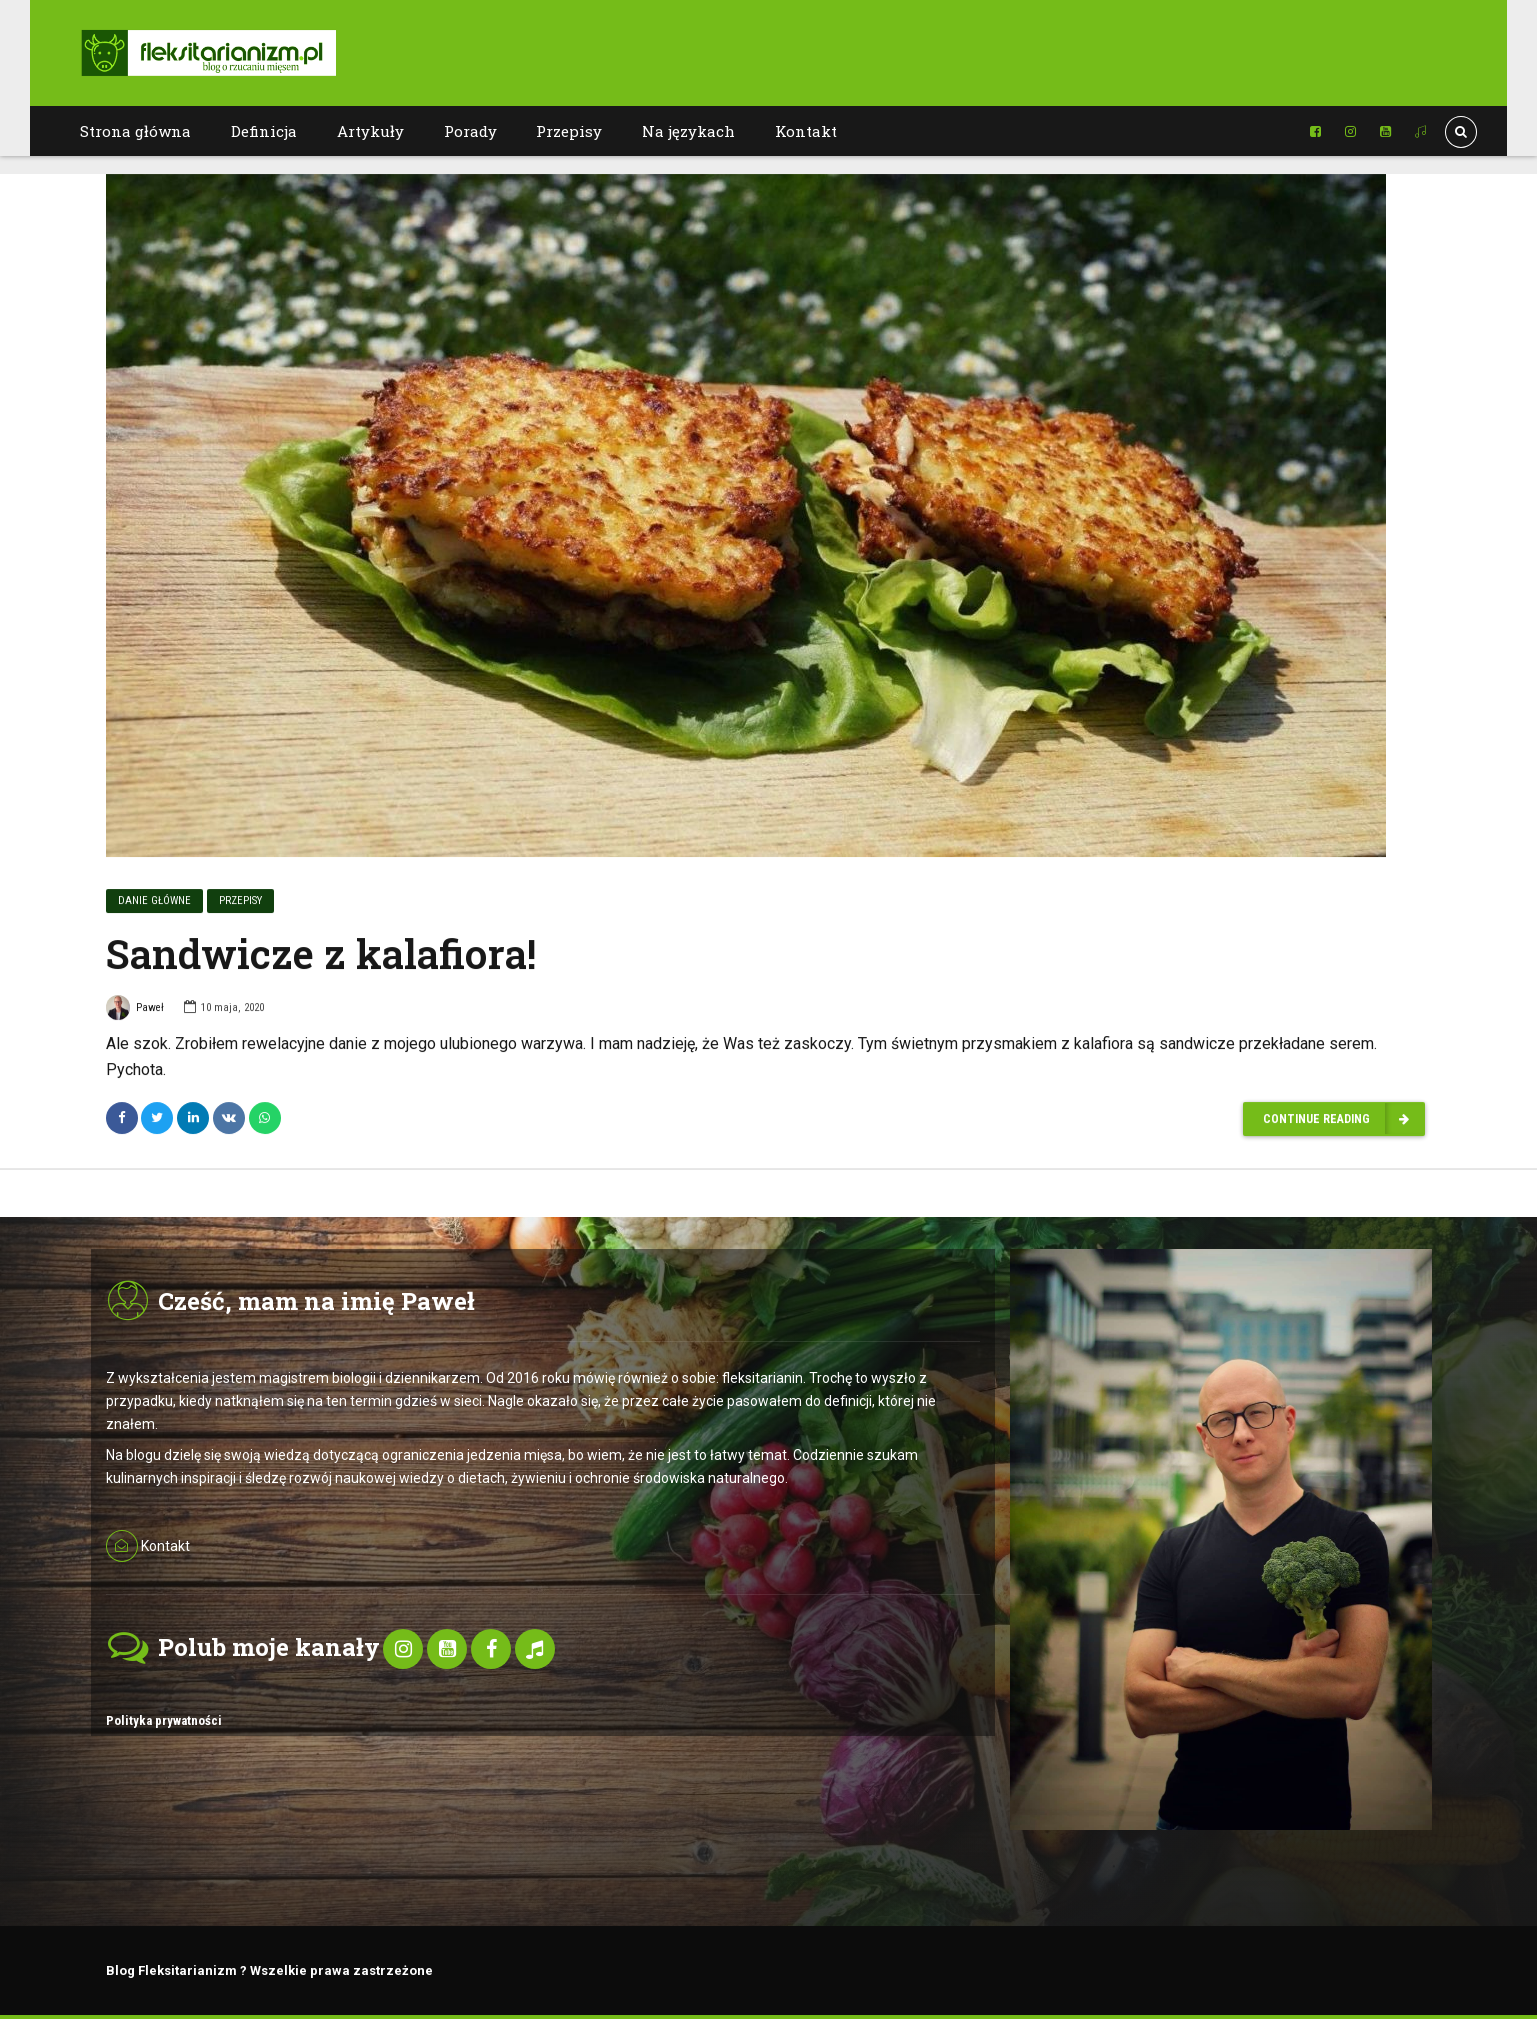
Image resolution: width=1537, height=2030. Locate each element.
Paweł (135, 1011)
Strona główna (135, 131)
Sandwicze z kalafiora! (321, 954)
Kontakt (806, 131)
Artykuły (370, 131)
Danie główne (154, 901)
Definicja (264, 131)
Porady (470, 131)
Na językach (688, 131)
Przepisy (569, 131)
